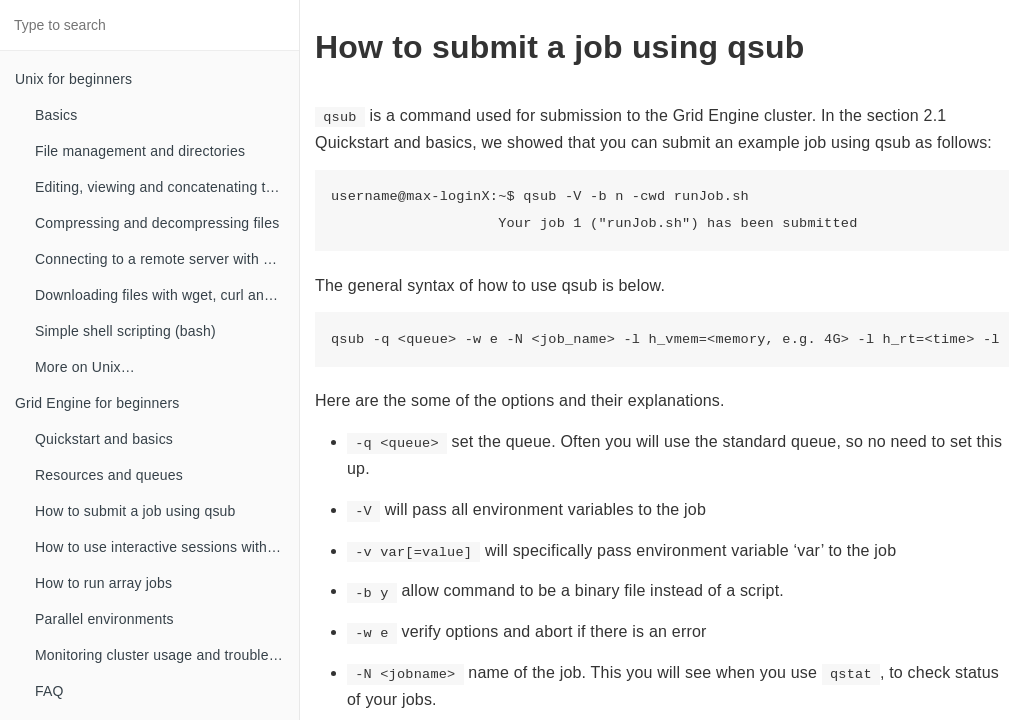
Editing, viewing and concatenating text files (167, 187)
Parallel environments (104, 619)
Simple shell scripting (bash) (125, 331)
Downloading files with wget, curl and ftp (163, 295)
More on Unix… (85, 367)
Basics (56, 115)
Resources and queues (109, 475)
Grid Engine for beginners (97, 403)
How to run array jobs (103, 583)
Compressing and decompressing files (157, 223)
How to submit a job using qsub (135, 511)
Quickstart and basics (104, 439)
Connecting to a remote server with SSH (163, 259)
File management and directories (140, 151)
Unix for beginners (73, 79)
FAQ (49, 691)
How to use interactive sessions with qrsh (167, 547)
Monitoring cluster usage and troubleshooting (167, 655)
